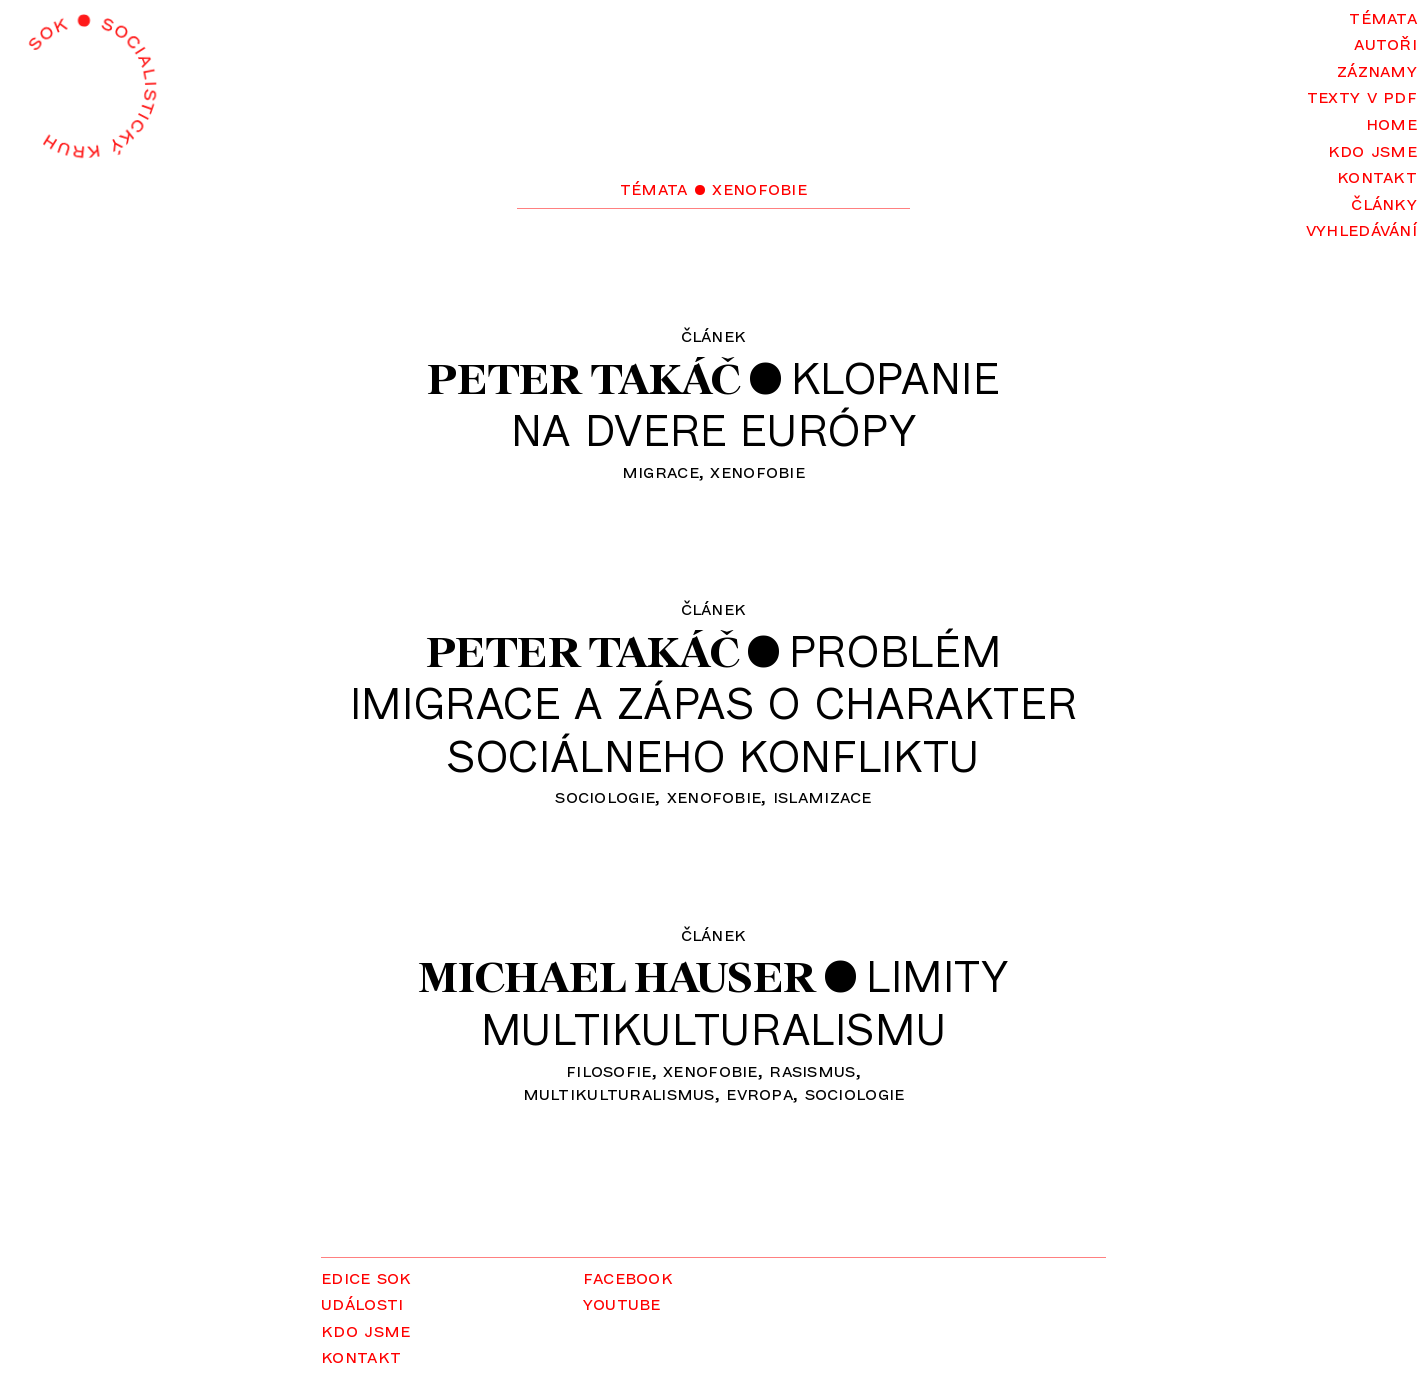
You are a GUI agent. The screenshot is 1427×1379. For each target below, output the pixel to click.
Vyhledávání (1361, 228)
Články (1384, 202)
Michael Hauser (617, 976)
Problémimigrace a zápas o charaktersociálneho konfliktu (714, 702)
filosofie (609, 1069)
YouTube (622, 1302)
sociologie (605, 795)
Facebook (628, 1276)
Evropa (759, 1092)
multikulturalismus (619, 1092)
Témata (1383, 16)
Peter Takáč (583, 378)
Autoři (1385, 42)
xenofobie (757, 470)
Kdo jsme (1372, 149)
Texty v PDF (1362, 95)
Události (362, 1302)
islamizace (822, 795)
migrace (660, 470)
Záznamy (1377, 69)
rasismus (812, 1069)
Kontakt (1377, 175)
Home (1391, 122)
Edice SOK (366, 1276)
